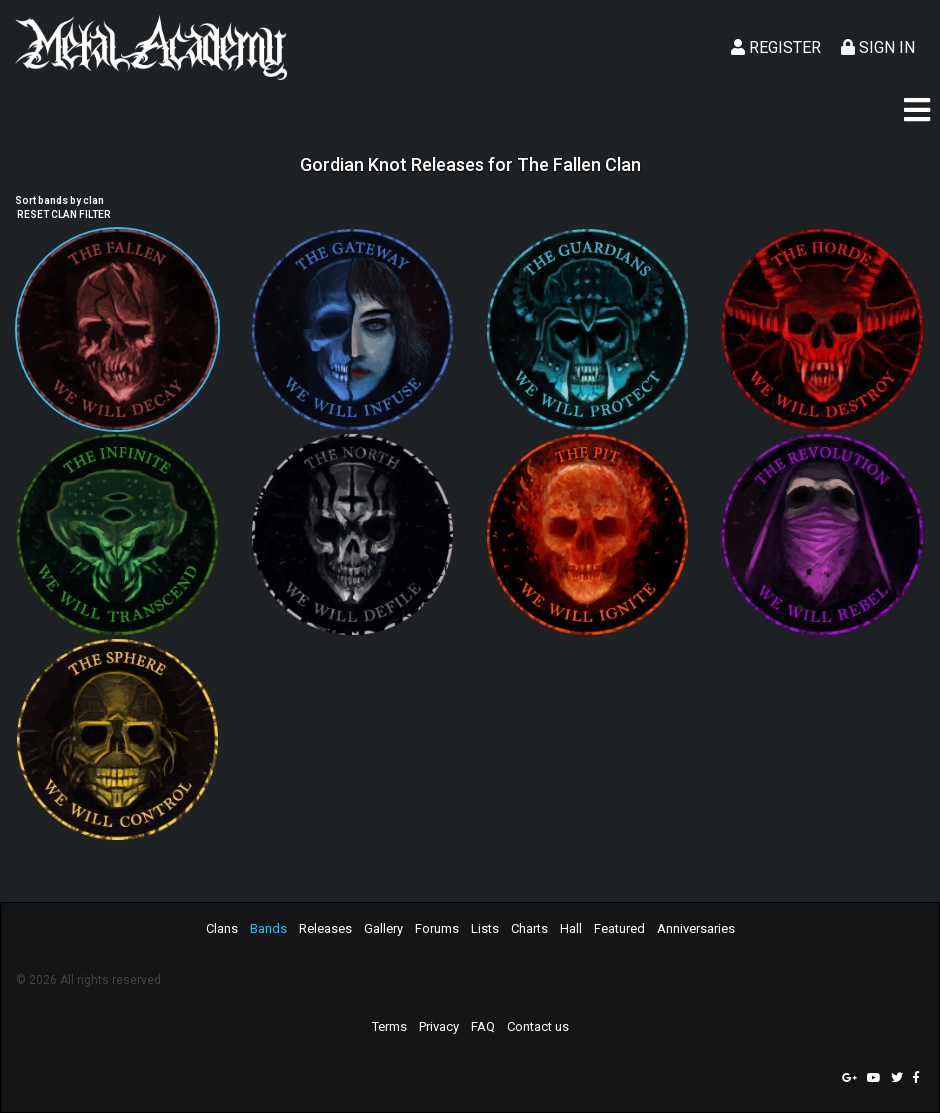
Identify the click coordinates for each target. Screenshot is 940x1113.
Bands (268, 928)
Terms (389, 1026)
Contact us (538, 1026)
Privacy (439, 1026)
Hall (571, 928)
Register (776, 47)
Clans (222, 928)
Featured (619, 928)
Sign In (878, 47)
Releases (325, 928)
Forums (437, 928)
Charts (529, 928)
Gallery (383, 928)
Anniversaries (696, 928)
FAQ (483, 1026)
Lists (485, 928)
